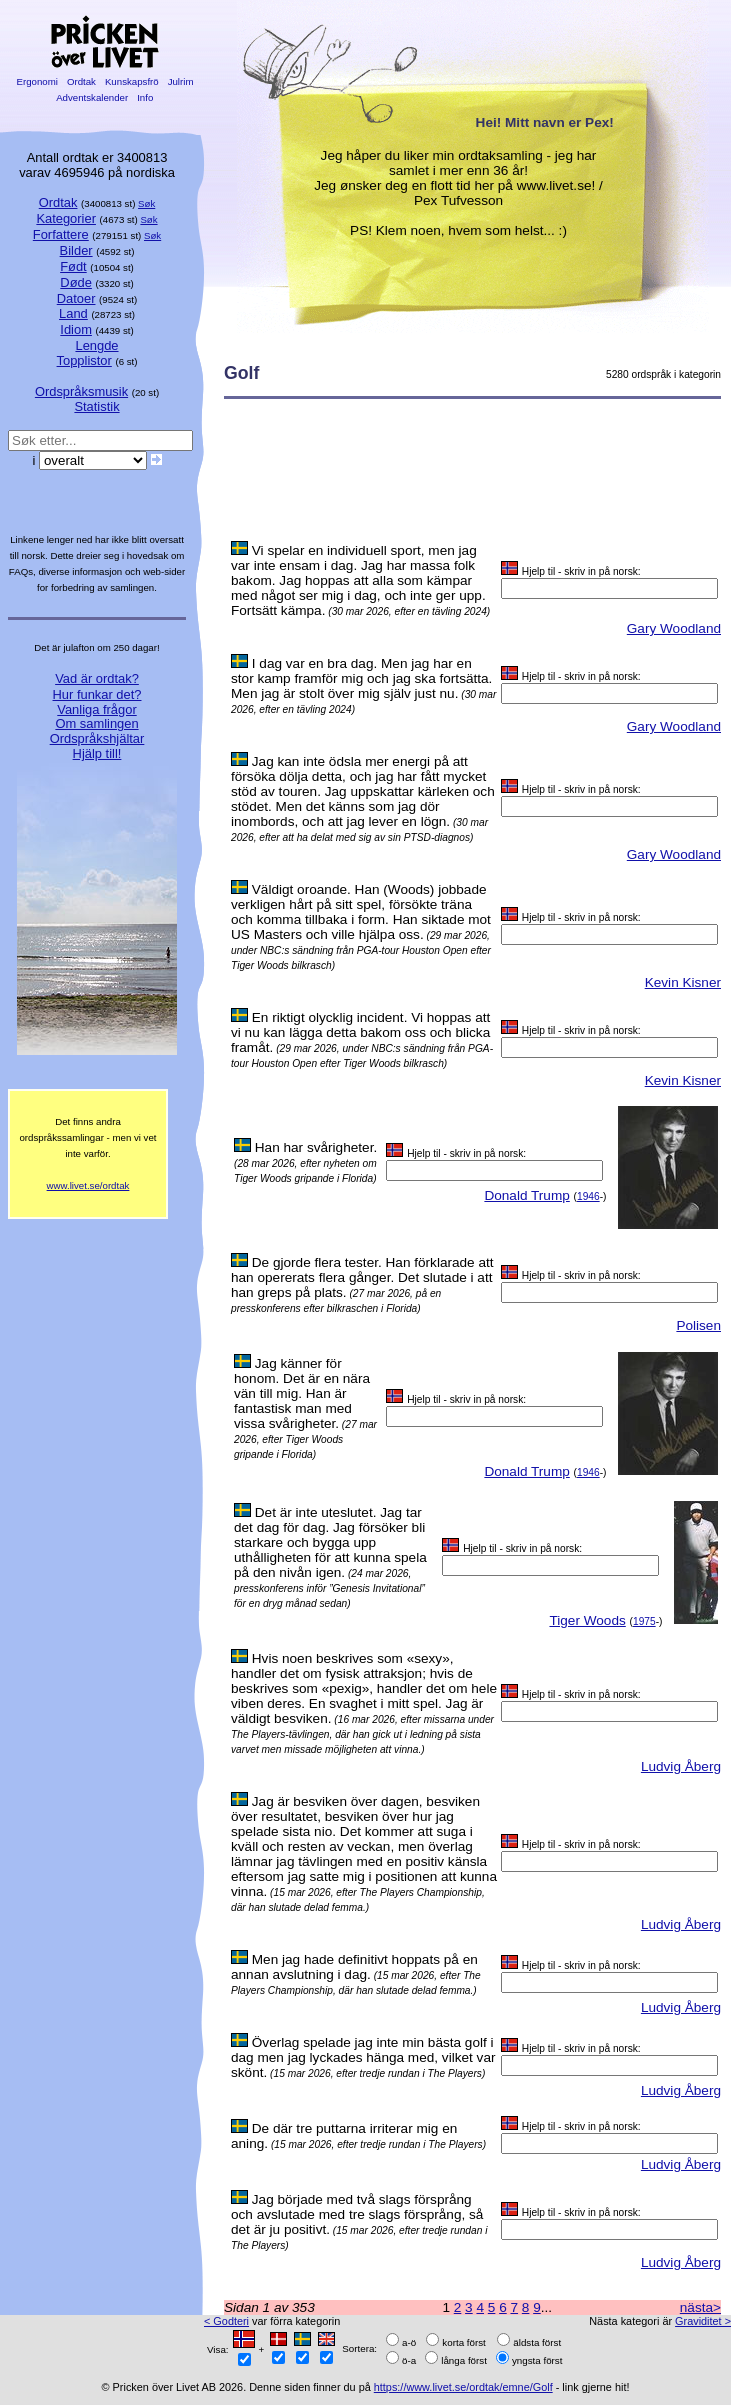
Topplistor (84, 360)
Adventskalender (92, 97)
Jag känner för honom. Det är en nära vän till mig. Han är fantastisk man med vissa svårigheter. (302, 1393)
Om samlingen (96, 723)
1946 (588, 1196)
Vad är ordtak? (97, 678)
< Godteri (226, 2321)
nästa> (700, 2307)
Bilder (76, 250)
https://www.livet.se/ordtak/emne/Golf (463, 2387)
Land (73, 313)
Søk (146, 203)
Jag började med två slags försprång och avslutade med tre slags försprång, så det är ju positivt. (357, 2214)
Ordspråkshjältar (97, 738)
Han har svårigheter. (316, 1147)
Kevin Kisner (683, 982)
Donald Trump (526, 1195)
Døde (76, 282)
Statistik (96, 406)
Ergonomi (37, 81)
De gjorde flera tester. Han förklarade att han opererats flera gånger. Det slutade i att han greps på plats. (362, 1277)
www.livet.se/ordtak (88, 1185)
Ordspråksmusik (81, 391)
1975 (644, 1621)
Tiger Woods (587, 1620)
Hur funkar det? (97, 694)
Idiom (76, 329)
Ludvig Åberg (681, 1766)
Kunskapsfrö (131, 81)
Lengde (96, 345)
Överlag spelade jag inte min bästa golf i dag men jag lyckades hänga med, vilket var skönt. (363, 2057)
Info (145, 97)
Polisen (698, 1325)
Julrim (180, 81)
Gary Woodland (674, 628)
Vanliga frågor (96, 709)
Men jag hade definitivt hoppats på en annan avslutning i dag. (354, 1967)
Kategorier (66, 218)
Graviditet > (703, 2321)
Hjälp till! (97, 753)
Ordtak (81, 81)
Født (73, 266)
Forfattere (61, 234)
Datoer (76, 298)
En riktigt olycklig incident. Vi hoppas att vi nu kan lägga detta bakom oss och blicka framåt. (360, 1032)
